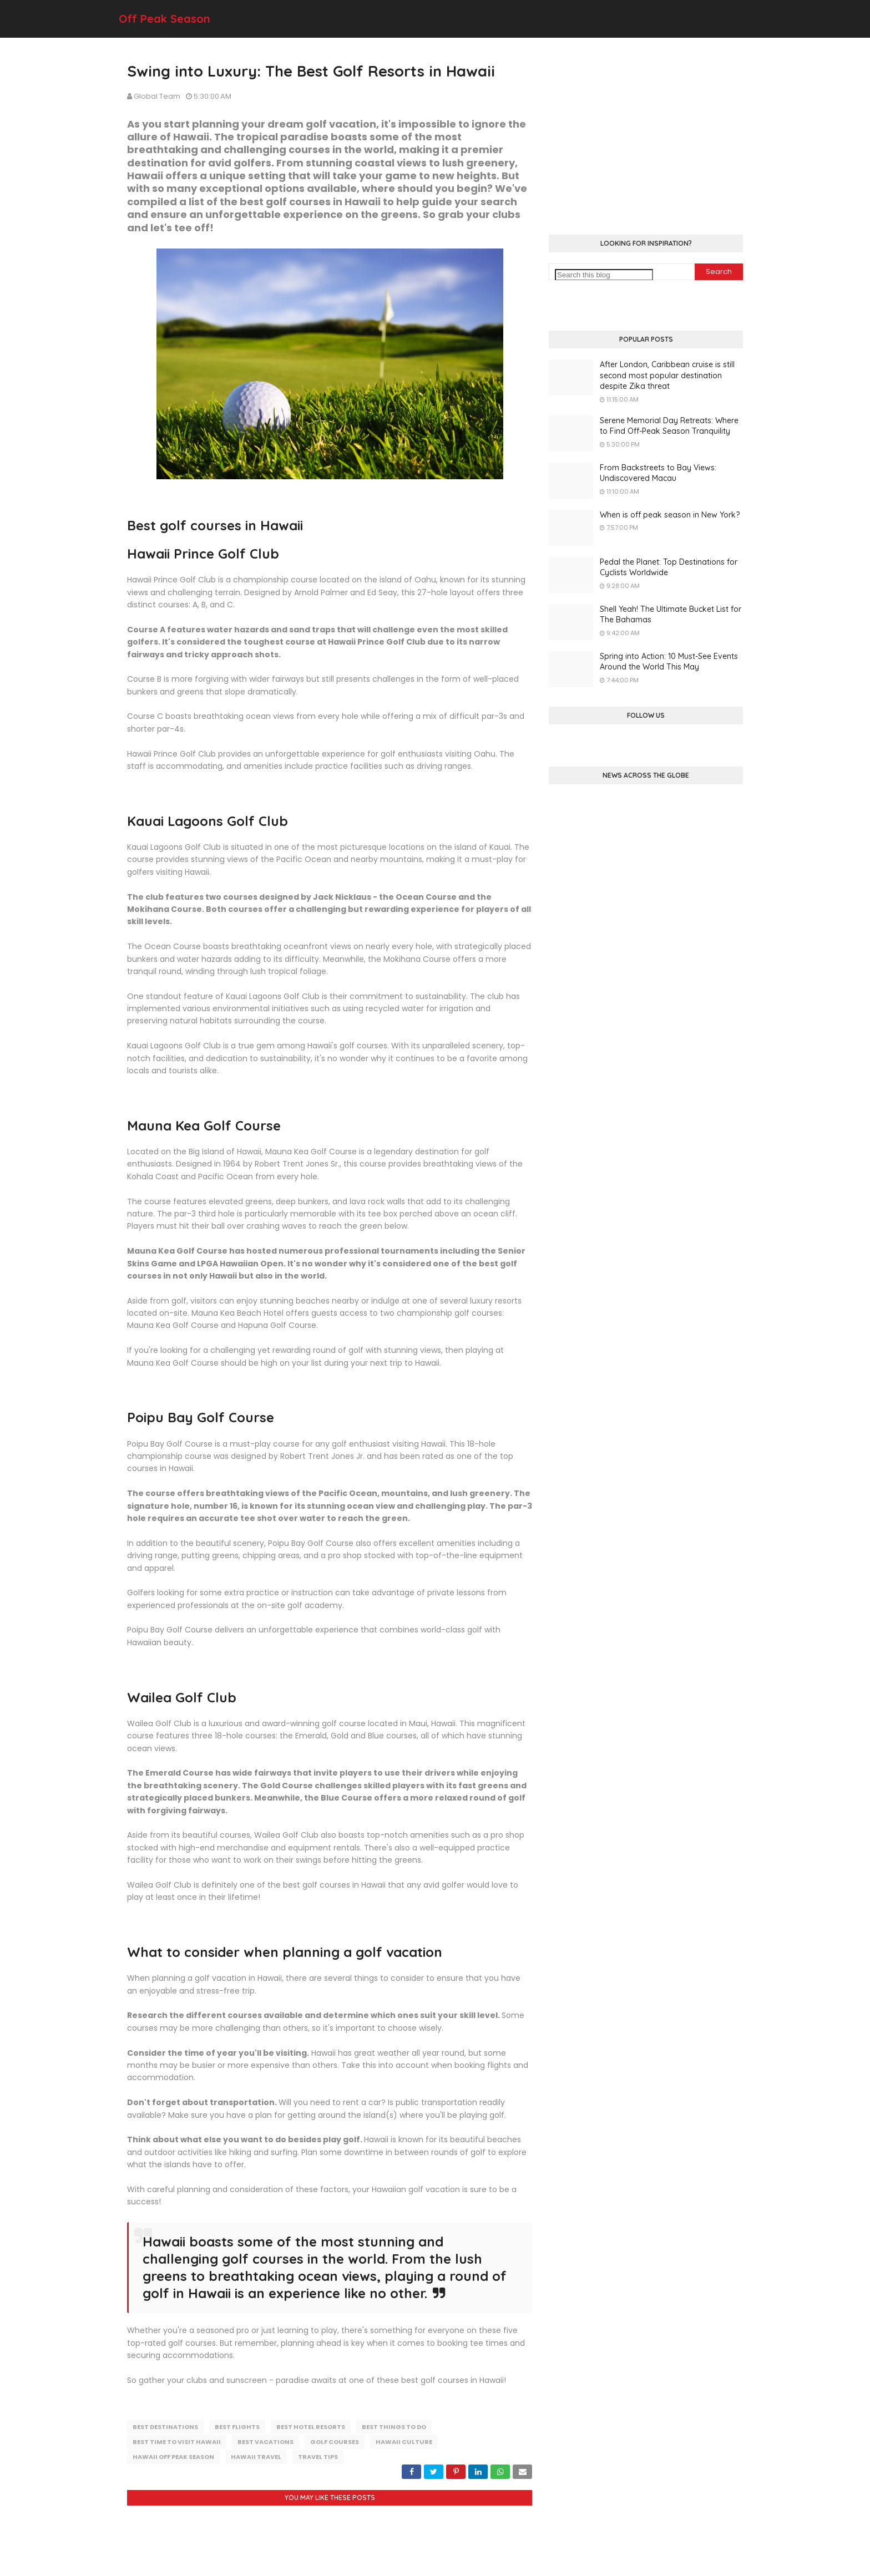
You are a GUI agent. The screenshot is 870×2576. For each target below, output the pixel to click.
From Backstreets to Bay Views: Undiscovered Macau (658, 473)
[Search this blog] (604, 275)
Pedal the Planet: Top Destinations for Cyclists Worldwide (668, 567)
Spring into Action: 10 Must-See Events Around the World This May (669, 661)
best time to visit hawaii (177, 2441)
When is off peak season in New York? (670, 515)
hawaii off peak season (173, 2455)
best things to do (394, 2426)
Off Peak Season (164, 19)
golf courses (334, 2441)
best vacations (265, 2441)
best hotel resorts (310, 2426)
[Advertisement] (646, 137)
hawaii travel (256, 2455)
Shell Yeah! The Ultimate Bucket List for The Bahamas (670, 614)
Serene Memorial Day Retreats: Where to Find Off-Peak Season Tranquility (669, 426)
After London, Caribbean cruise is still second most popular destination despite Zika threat (667, 375)
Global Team (157, 96)
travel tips (318, 2455)
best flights (237, 2426)
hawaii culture (404, 2441)
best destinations (165, 2426)
